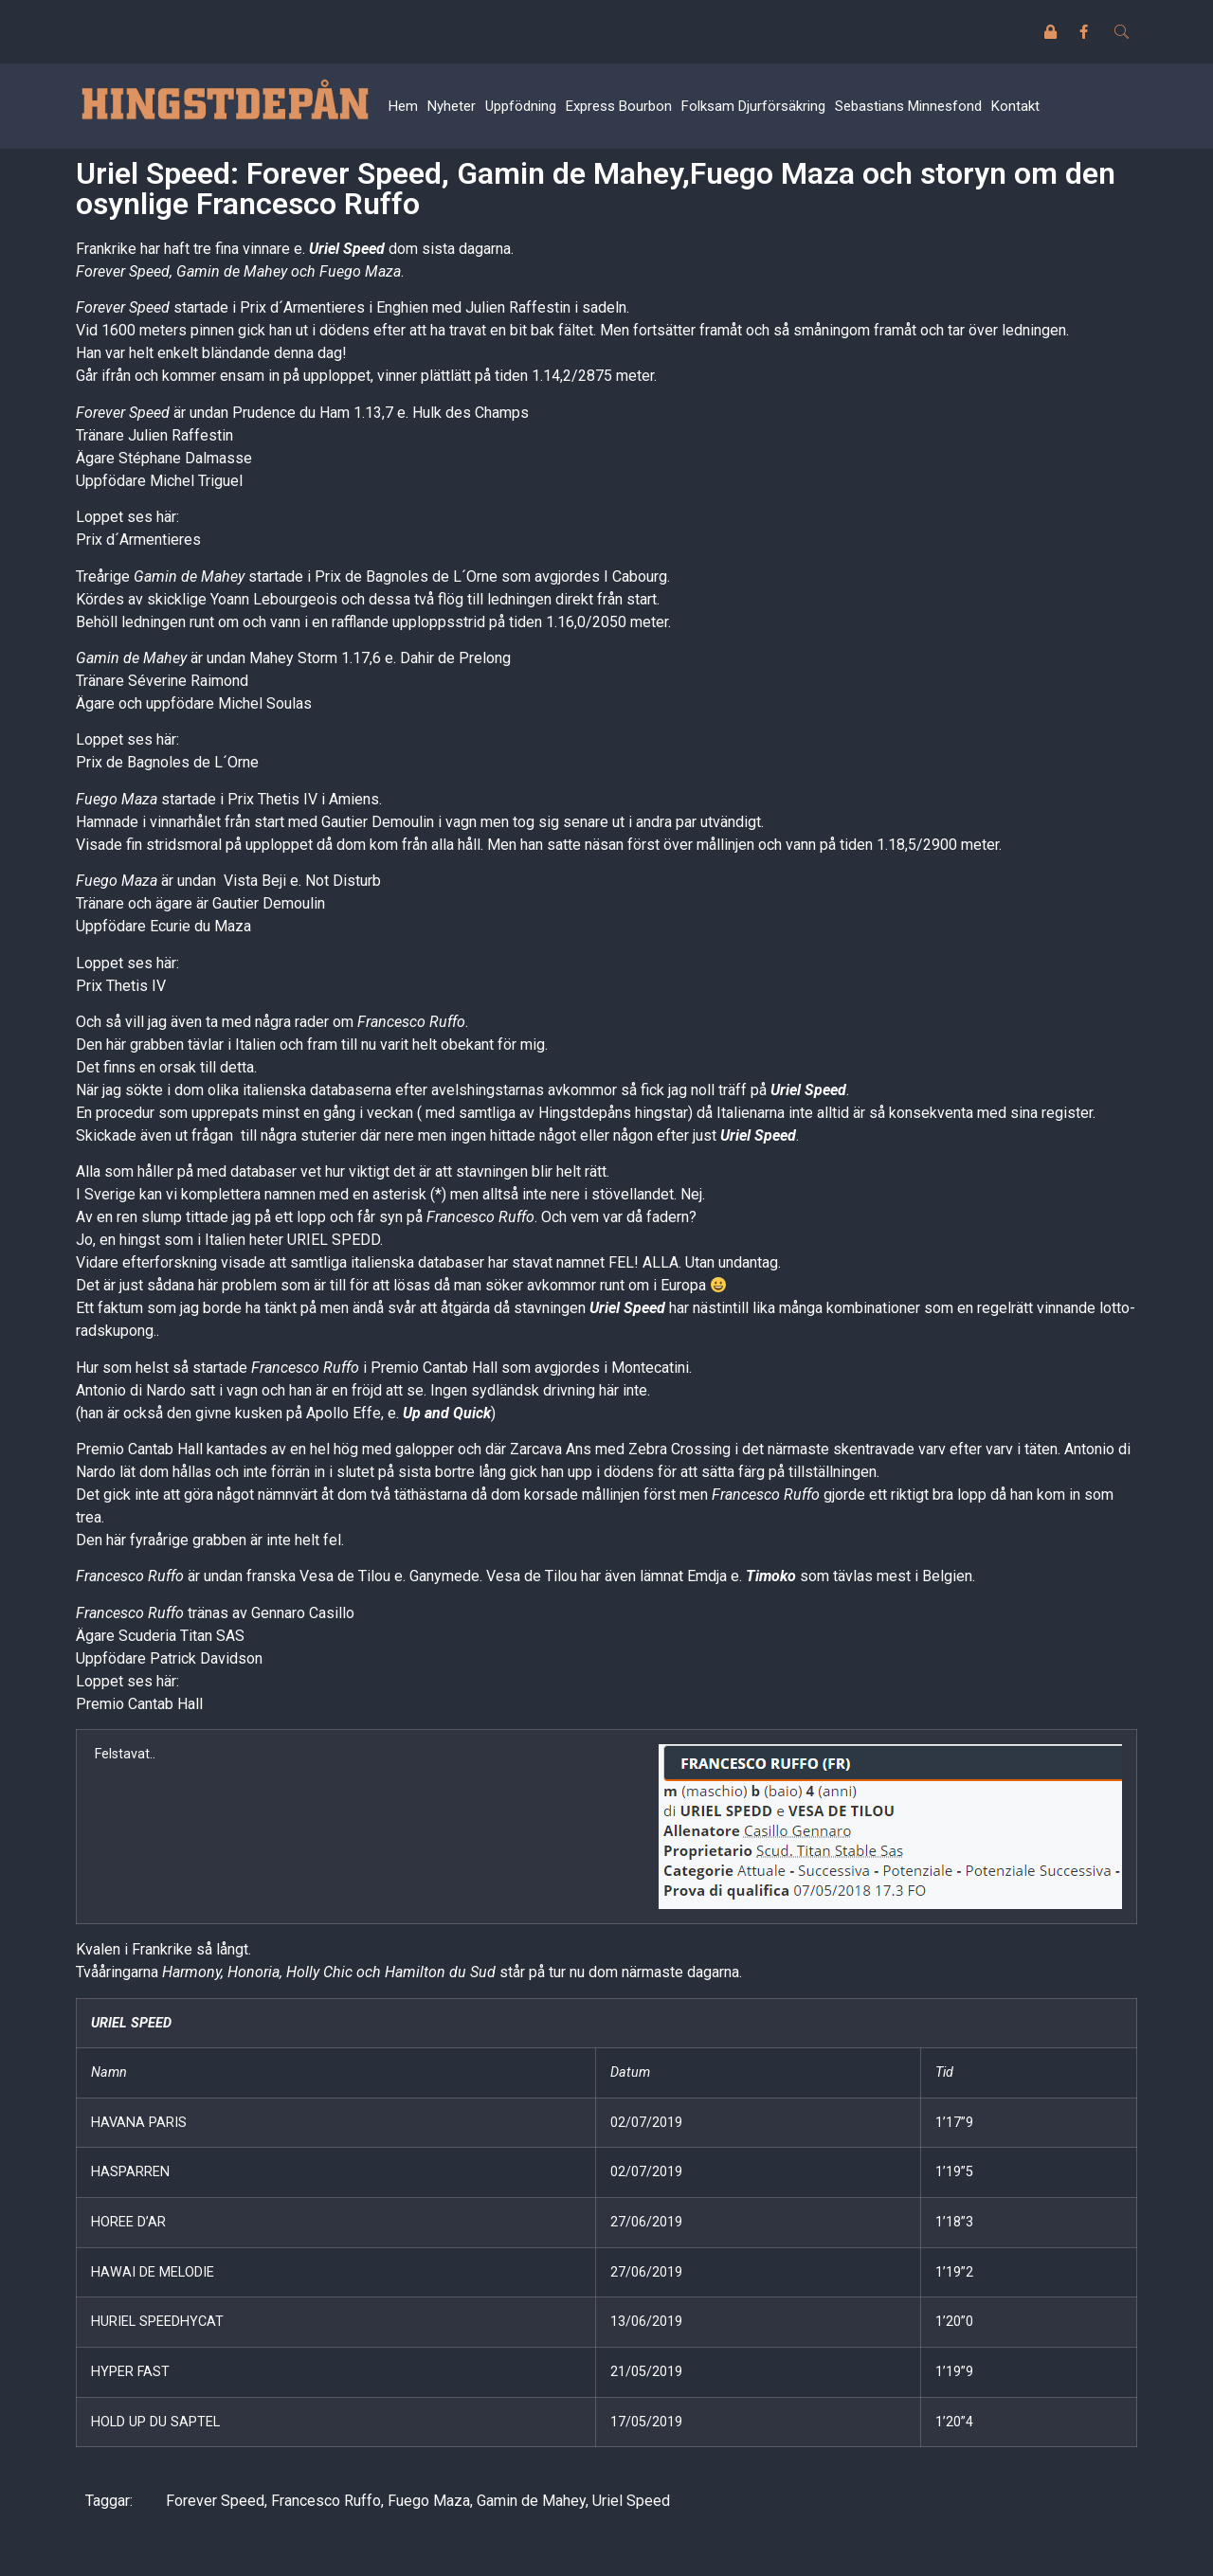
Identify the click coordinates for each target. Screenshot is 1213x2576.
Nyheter (451, 106)
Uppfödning (520, 106)
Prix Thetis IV (121, 986)
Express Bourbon (619, 106)
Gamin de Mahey (531, 2501)
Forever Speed (215, 2501)
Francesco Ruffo (326, 2501)
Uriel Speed (347, 249)
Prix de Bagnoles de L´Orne (167, 762)
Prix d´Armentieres (138, 540)
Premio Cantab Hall (139, 1704)
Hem (403, 106)
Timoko (771, 1576)
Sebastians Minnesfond (908, 106)
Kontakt (1015, 106)
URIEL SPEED (131, 2023)
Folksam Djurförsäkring (753, 106)
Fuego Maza (429, 2501)
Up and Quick (447, 1413)
